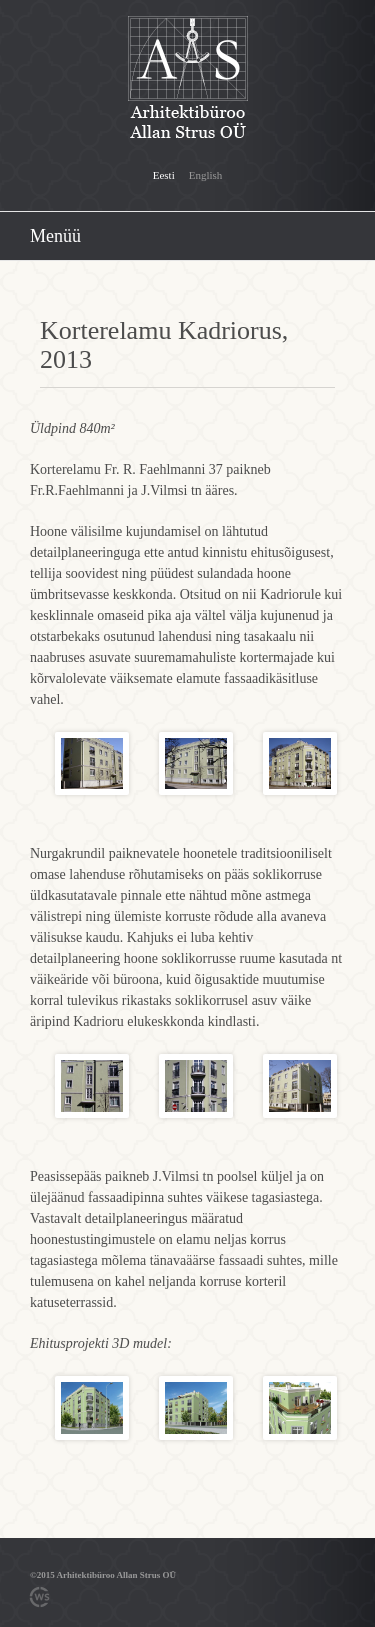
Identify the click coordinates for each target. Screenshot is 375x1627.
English (206, 175)
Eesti (164, 175)
